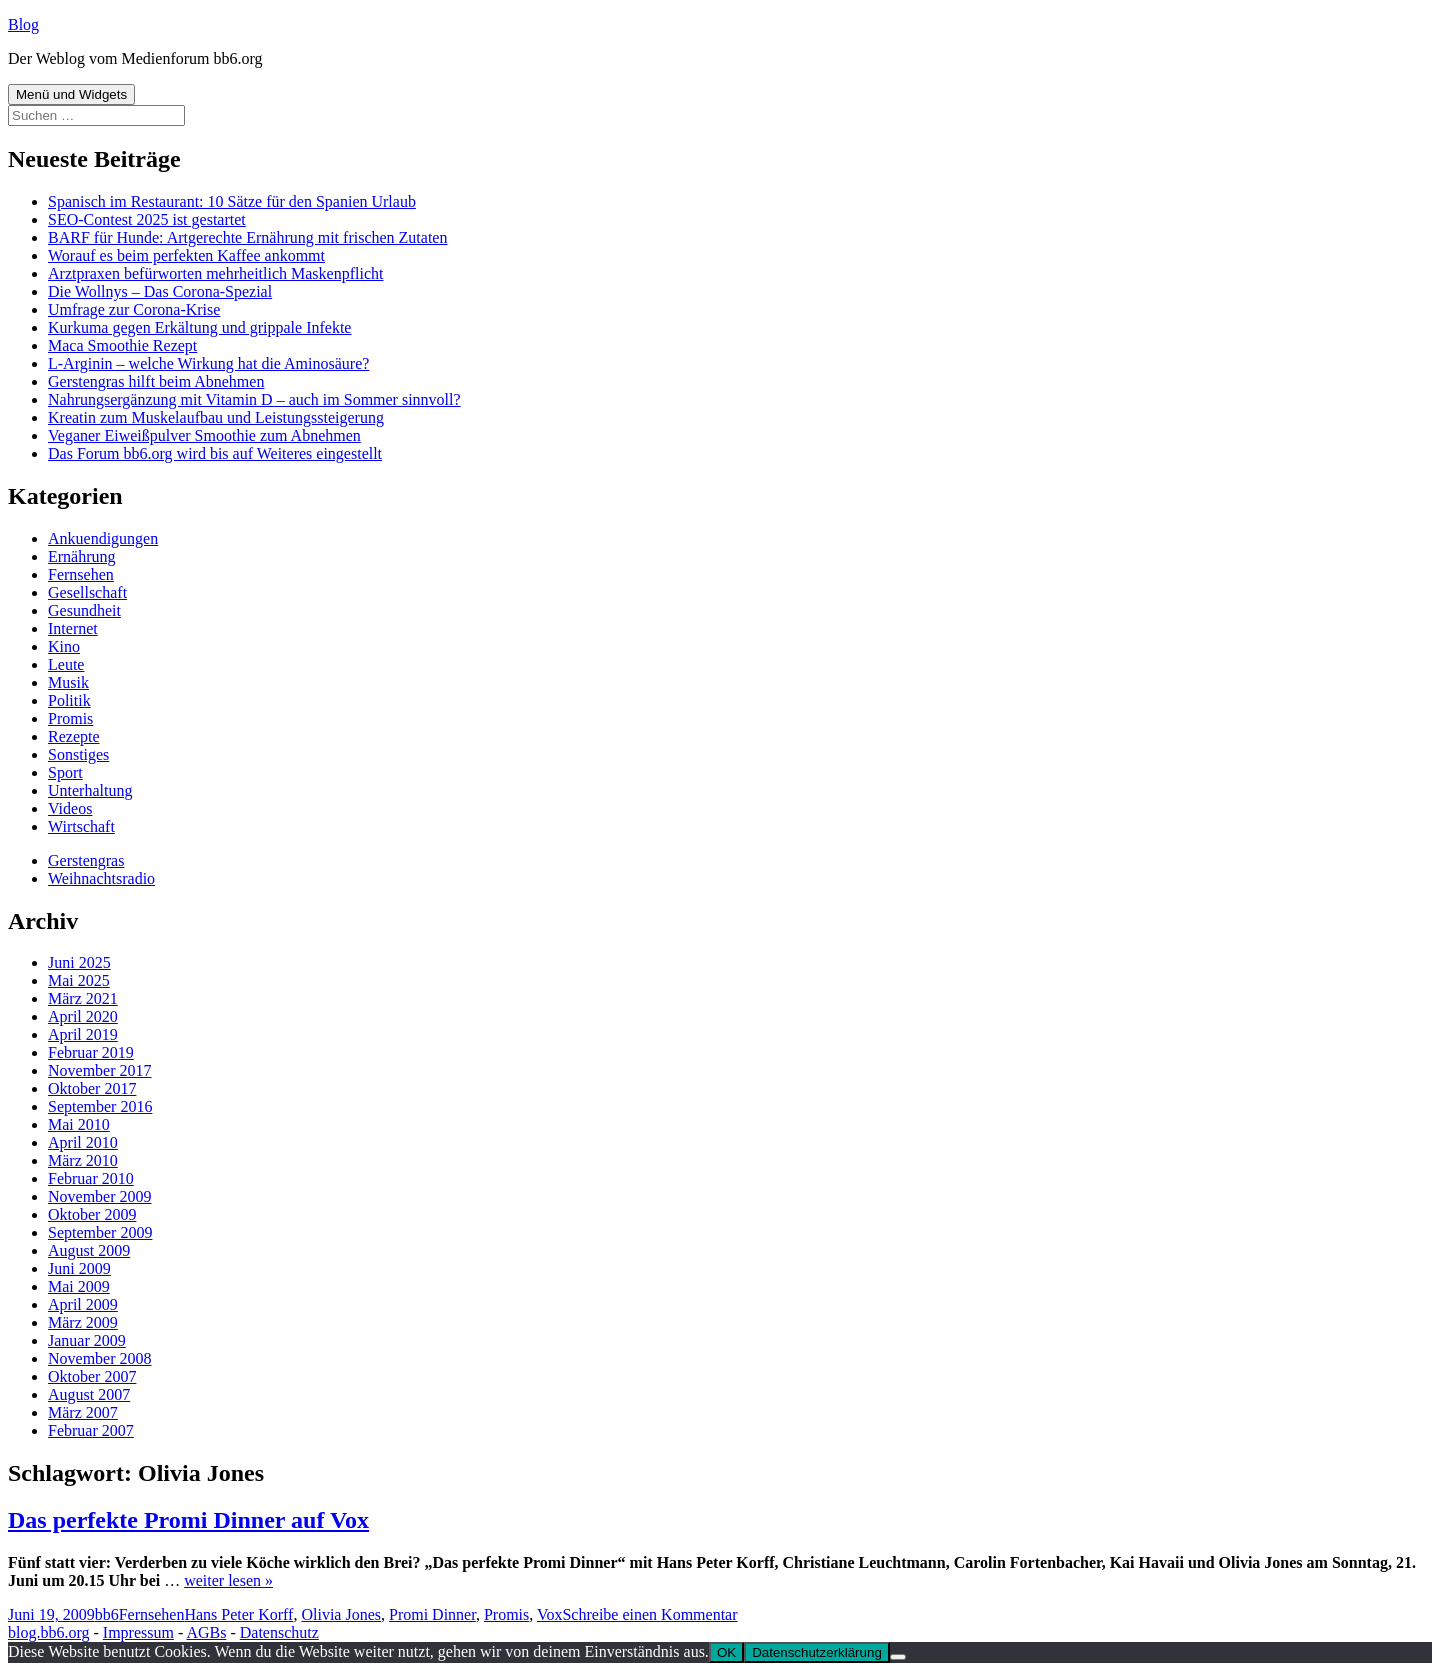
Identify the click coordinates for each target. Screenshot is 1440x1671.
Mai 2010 (79, 1124)
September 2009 (100, 1232)
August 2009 (89, 1250)
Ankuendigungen (103, 538)
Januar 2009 (87, 1340)
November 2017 (100, 1070)
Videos (70, 808)
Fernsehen (81, 574)
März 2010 (83, 1160)
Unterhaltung (90, 790)
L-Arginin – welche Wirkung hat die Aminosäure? (208, 363)
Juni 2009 (79, 1268)
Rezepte (74, 736)
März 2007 (83, 1412)
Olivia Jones (341, 1614)
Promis (70, 718)
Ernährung (82, 556)
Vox (550, 1614)
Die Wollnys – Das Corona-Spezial (160, 291)
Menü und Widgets (71, 94)
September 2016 (100, 1106)
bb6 (107, 1614)
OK (726, 1652)
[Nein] (898, 1657)
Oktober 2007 (92, 1376)
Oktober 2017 (92, 1088)
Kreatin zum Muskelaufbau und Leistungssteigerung (216, 417)
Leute (66, 664)
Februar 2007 (91, 1430)
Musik (68, 682)
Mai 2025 (79, 980)
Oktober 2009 (92, 1214)
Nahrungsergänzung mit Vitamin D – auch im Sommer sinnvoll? (254, 399)
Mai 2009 (79, 1286)
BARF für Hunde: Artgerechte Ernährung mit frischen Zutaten (247, 237)
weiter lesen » (228, 1580)
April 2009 (83, 1304)
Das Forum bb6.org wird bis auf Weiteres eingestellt (215, 453)
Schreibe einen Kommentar (649, 1614)
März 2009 (83, 1322)
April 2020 (83, 1016)
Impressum (138, 1632)
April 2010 (83, 1142)
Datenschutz (279, 1632)
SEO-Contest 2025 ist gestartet (147, 219)
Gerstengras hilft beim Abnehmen (156, 381)
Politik (69, 700)
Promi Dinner (432, 1614)
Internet (73, 628)
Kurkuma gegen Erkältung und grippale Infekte (199, 327)
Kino (64, 646)
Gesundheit (84, 610)
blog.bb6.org (48, 1632)
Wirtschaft (81, 826)
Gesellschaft (87, 592)
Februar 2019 (91, 1052)
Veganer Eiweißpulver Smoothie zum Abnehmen (204, 435)
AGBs (206, 1632)
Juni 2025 (79, 962)
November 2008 (100, 1358)
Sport (65, 772)
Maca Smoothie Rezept (122, 345)
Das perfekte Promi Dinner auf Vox (188, 1520)
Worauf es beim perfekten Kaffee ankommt (186, 255)
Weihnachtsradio (101, 878)
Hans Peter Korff (238, 1614)
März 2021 (83, 998)
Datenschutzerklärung (817, 1652)
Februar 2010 (91, 1178)
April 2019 (83, 1034)
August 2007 (89, 1394)
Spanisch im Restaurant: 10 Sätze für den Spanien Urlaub (232, 201)
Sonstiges (78, 754)
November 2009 (100, 1196)
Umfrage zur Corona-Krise (134, 309)
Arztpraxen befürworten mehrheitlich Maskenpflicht (215, 273)
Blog (23, 24)
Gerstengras (86, 860)
